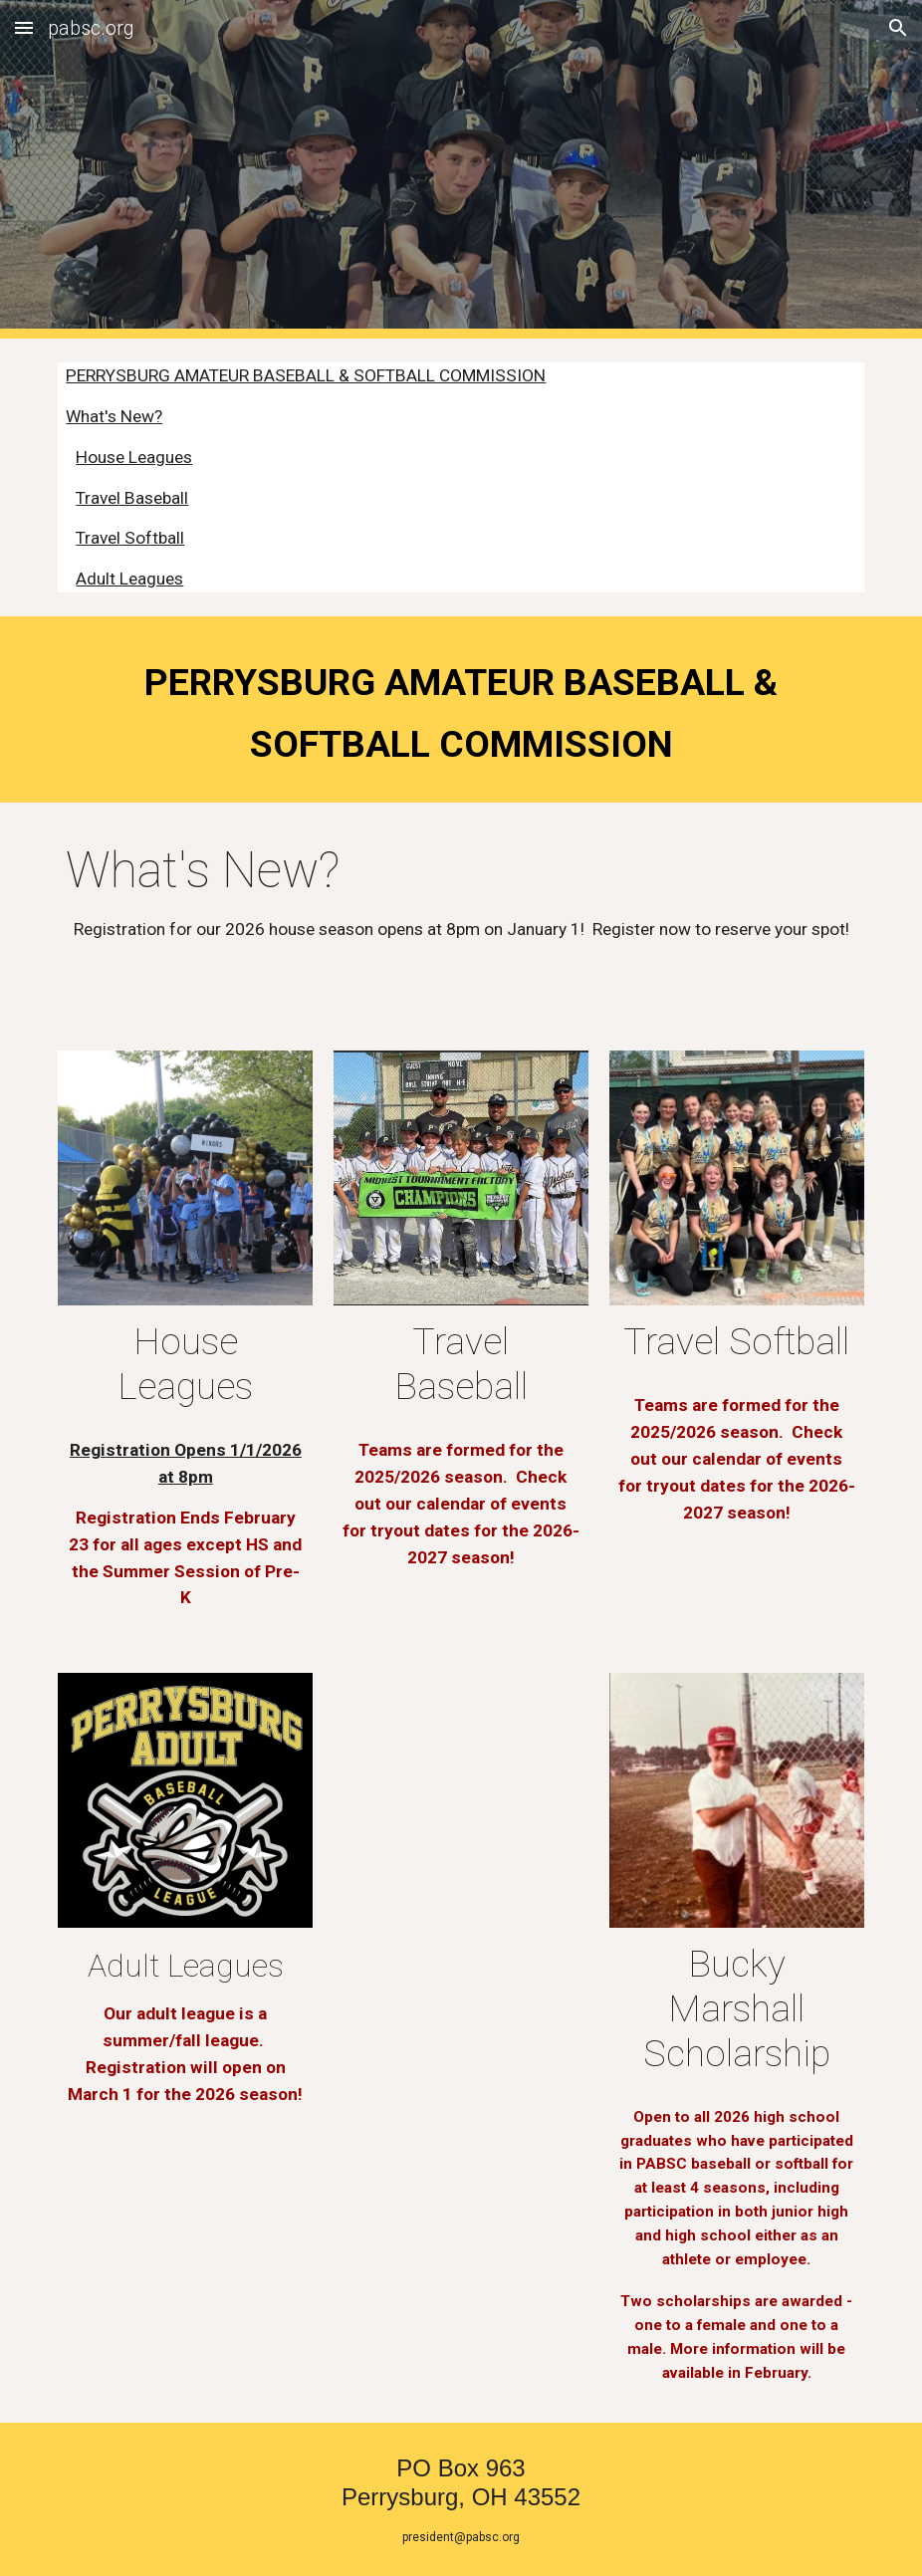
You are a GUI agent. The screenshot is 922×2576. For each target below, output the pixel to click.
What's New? (114, 416)
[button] (24, 27)
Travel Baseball (132, 498)
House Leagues (134, 457)
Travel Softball (130, 538)
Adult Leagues (129, 578)
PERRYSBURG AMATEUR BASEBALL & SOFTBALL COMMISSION (306, 375)
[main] (460, 709)
